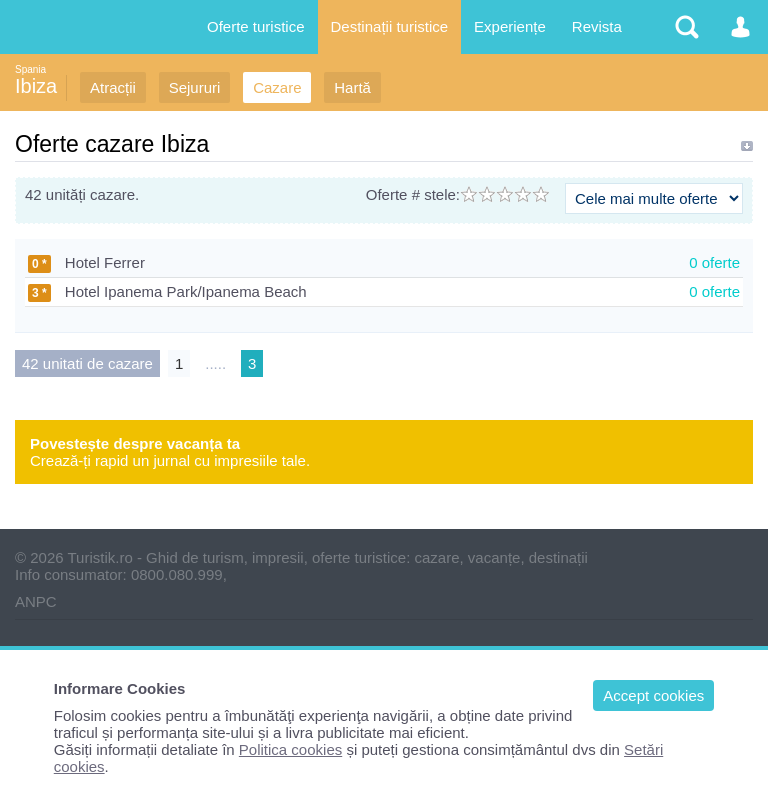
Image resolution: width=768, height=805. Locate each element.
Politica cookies (290, 749)
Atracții (113, 87)
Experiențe (510, 26)
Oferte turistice (256, 26)
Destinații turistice (390, 26)
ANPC (36, 601)
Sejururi (195, 87)
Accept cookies (653, 695)
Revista (597, 26)
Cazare (277, 87)
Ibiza (36, 86)
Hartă (352, 87)
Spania (30, 69)
